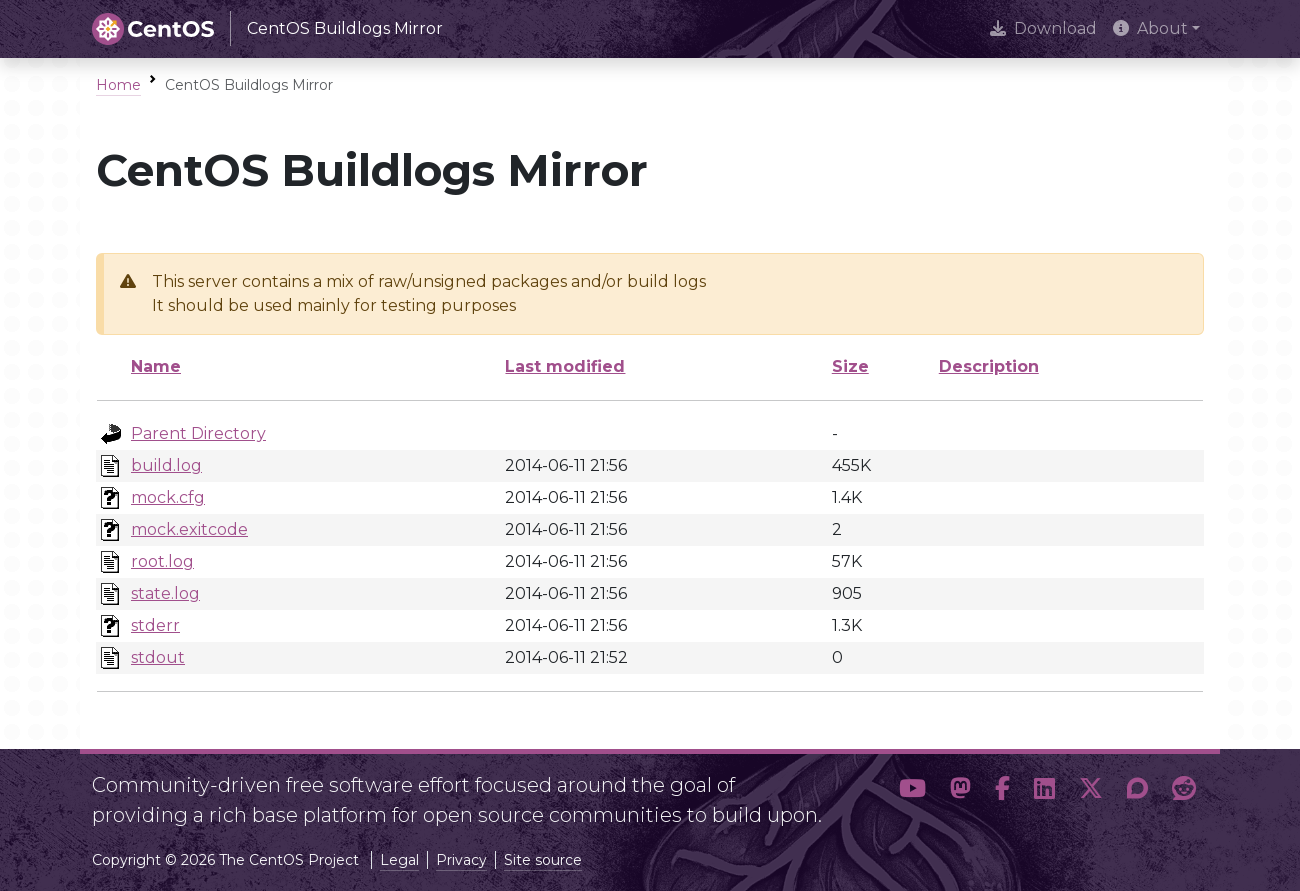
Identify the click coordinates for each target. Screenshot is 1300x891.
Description (989, 366)
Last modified (565, 366)
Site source (543, 860)
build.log (166, 465)
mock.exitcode (189, 529)
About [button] (1150, 28)
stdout (158, 657)
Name (156, 366)
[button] (912, 792)
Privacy (461, 860)
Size (850, 366)
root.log (162, 561)
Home (118, 85)
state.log (165, 593)
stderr (155, 625)
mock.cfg (168, 497)
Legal (399, 860)
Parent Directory (198, 433)
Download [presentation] (1043, 28)
